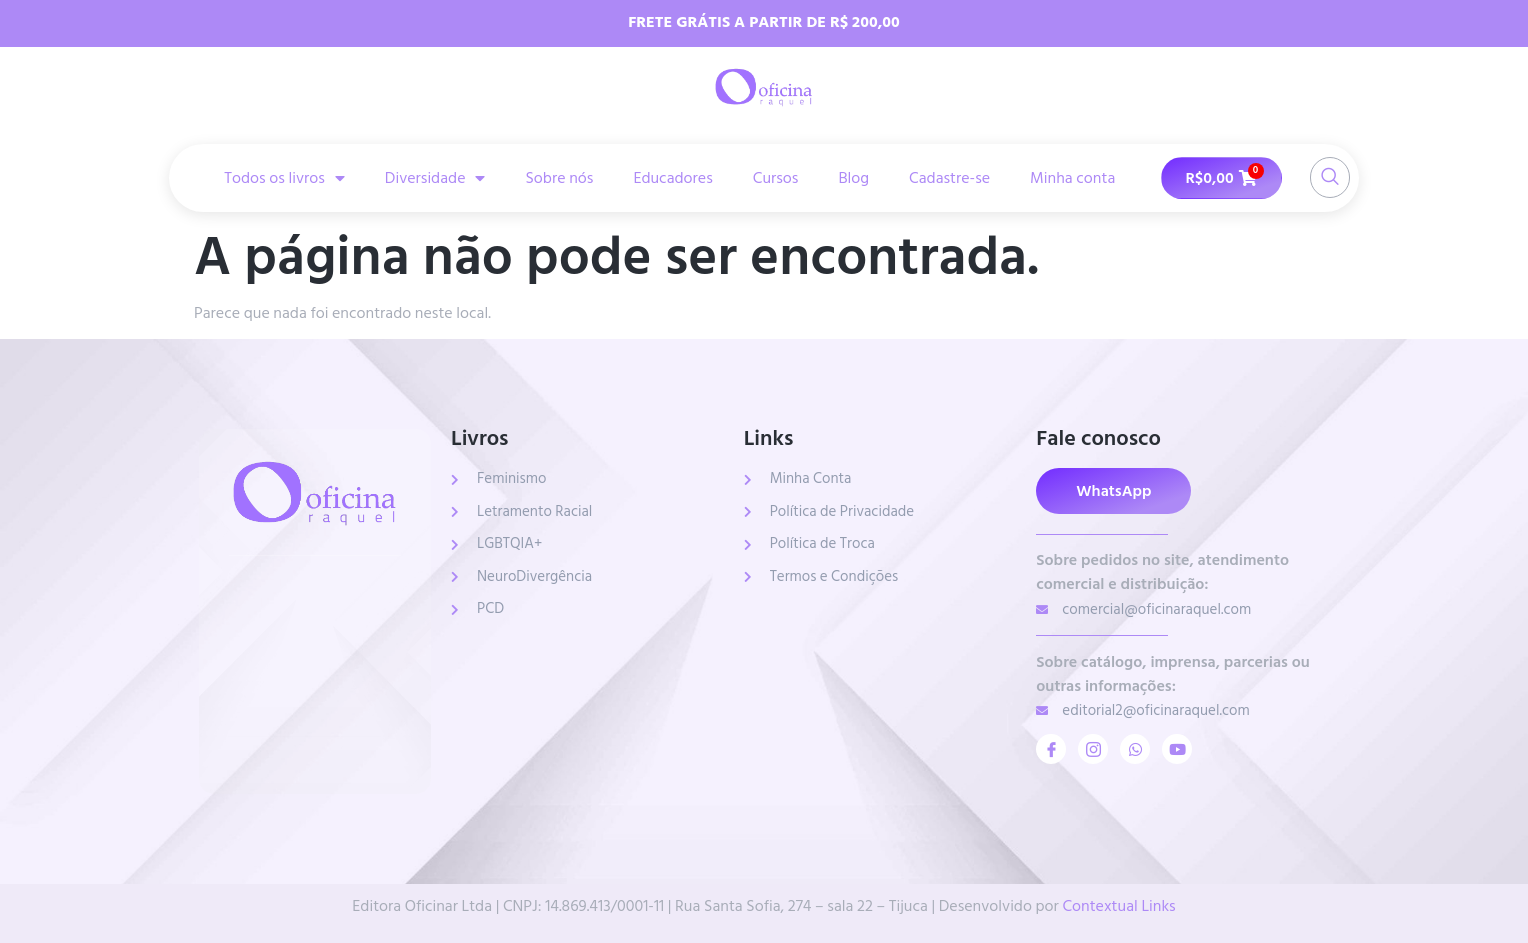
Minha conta (1072, 178)
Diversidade (435, 178)
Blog (853, 178)
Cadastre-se (949, 178)
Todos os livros (284, 178)
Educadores (672, 178)
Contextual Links (1118, 906)
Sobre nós (559, 178)
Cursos (776, 178)
